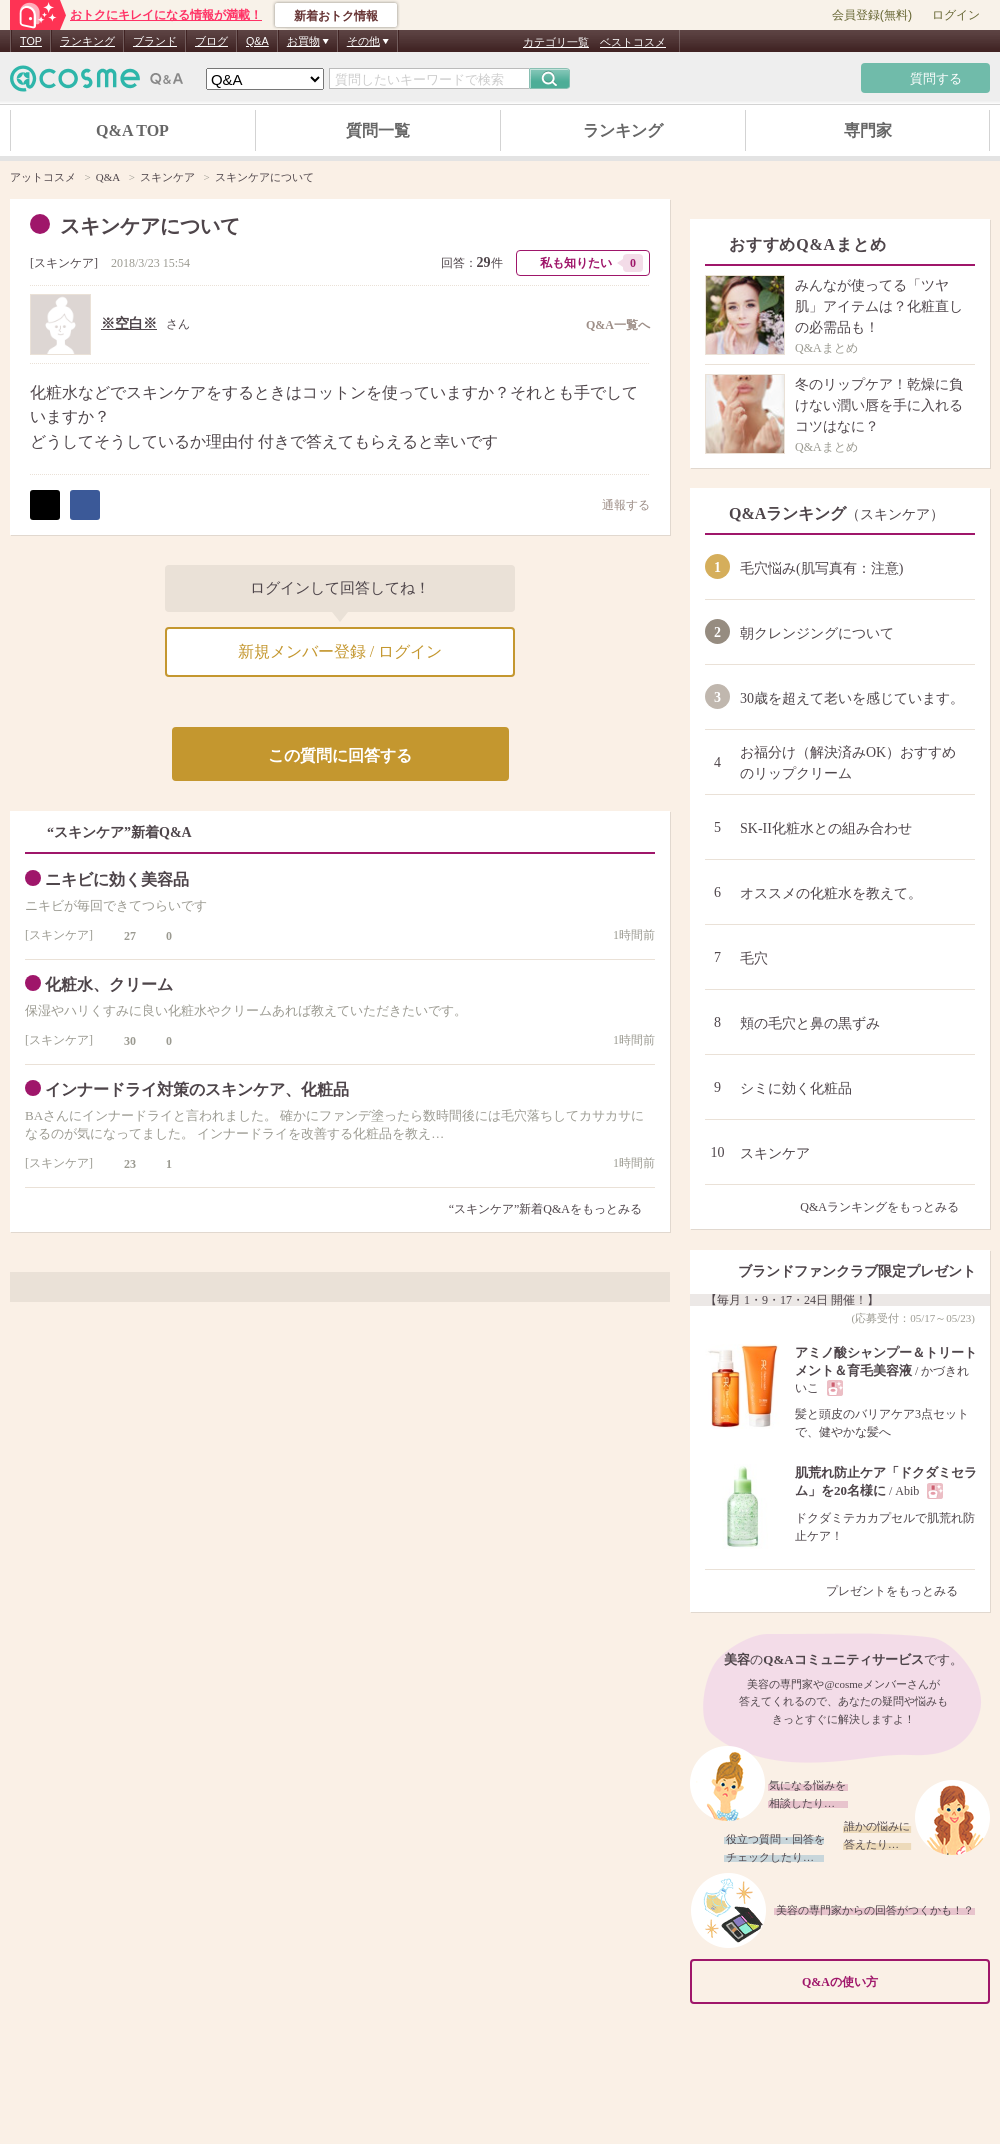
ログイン (956, 15)
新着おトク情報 (336, 16)
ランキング (87, 41)
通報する (616, 504)
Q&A (257, 41)
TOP (31, 41)
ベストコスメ (633, 42)
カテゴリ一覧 (556, 42)
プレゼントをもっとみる (900, 1591)
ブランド (155, 41)
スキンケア (64, 263)
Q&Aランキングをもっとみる (887, 1207)
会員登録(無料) (872, 15)
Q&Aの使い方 (890, 1982)
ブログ (211, 41)
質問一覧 (378, 130)
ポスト (45, 505)
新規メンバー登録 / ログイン (340, 651)
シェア (85, 505)
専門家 (868, 130)
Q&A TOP (132, 130)
